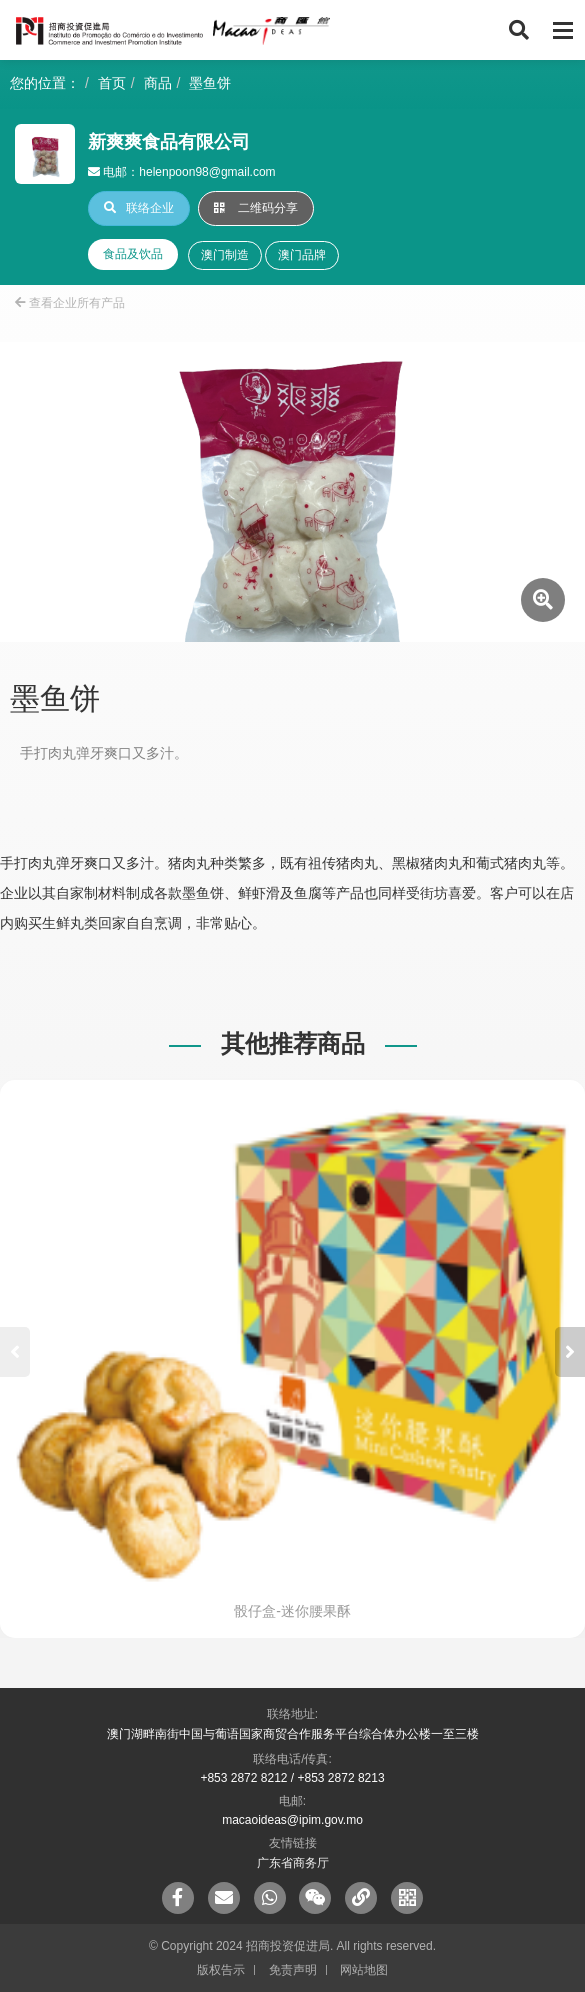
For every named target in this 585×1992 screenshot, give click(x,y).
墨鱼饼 (210, 83)
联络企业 (139, 208)
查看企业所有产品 (70, 303)
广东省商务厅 (293, 1863)
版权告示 (221, 1970)
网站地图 (364, 1970)
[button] (570, 1352)
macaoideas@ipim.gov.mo (292, 1820)
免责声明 (293, 1970)
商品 (158, 83)
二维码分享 (256, 208)
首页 (112, 83)
